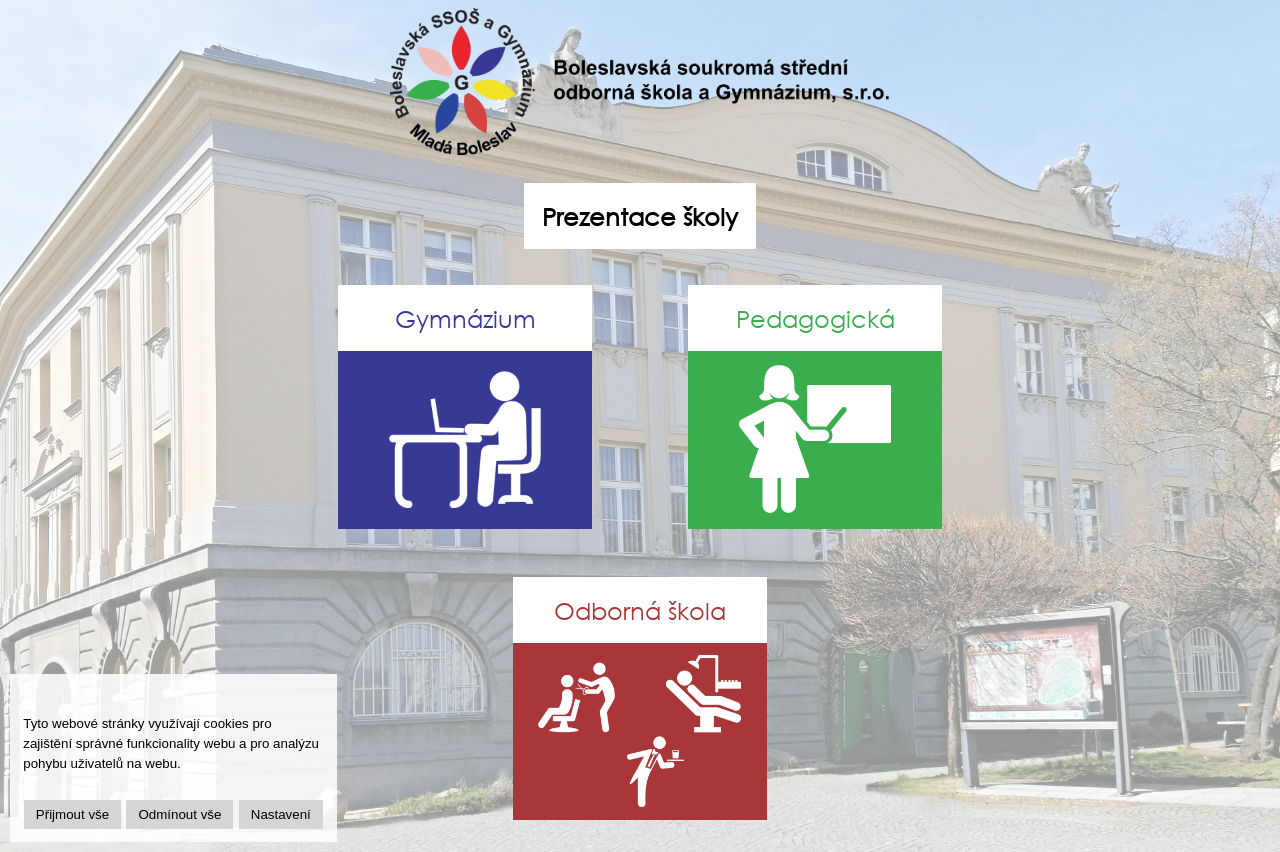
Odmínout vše (179, 814)
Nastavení (281, 814)
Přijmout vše (72, 814)
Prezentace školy (640, 216)
